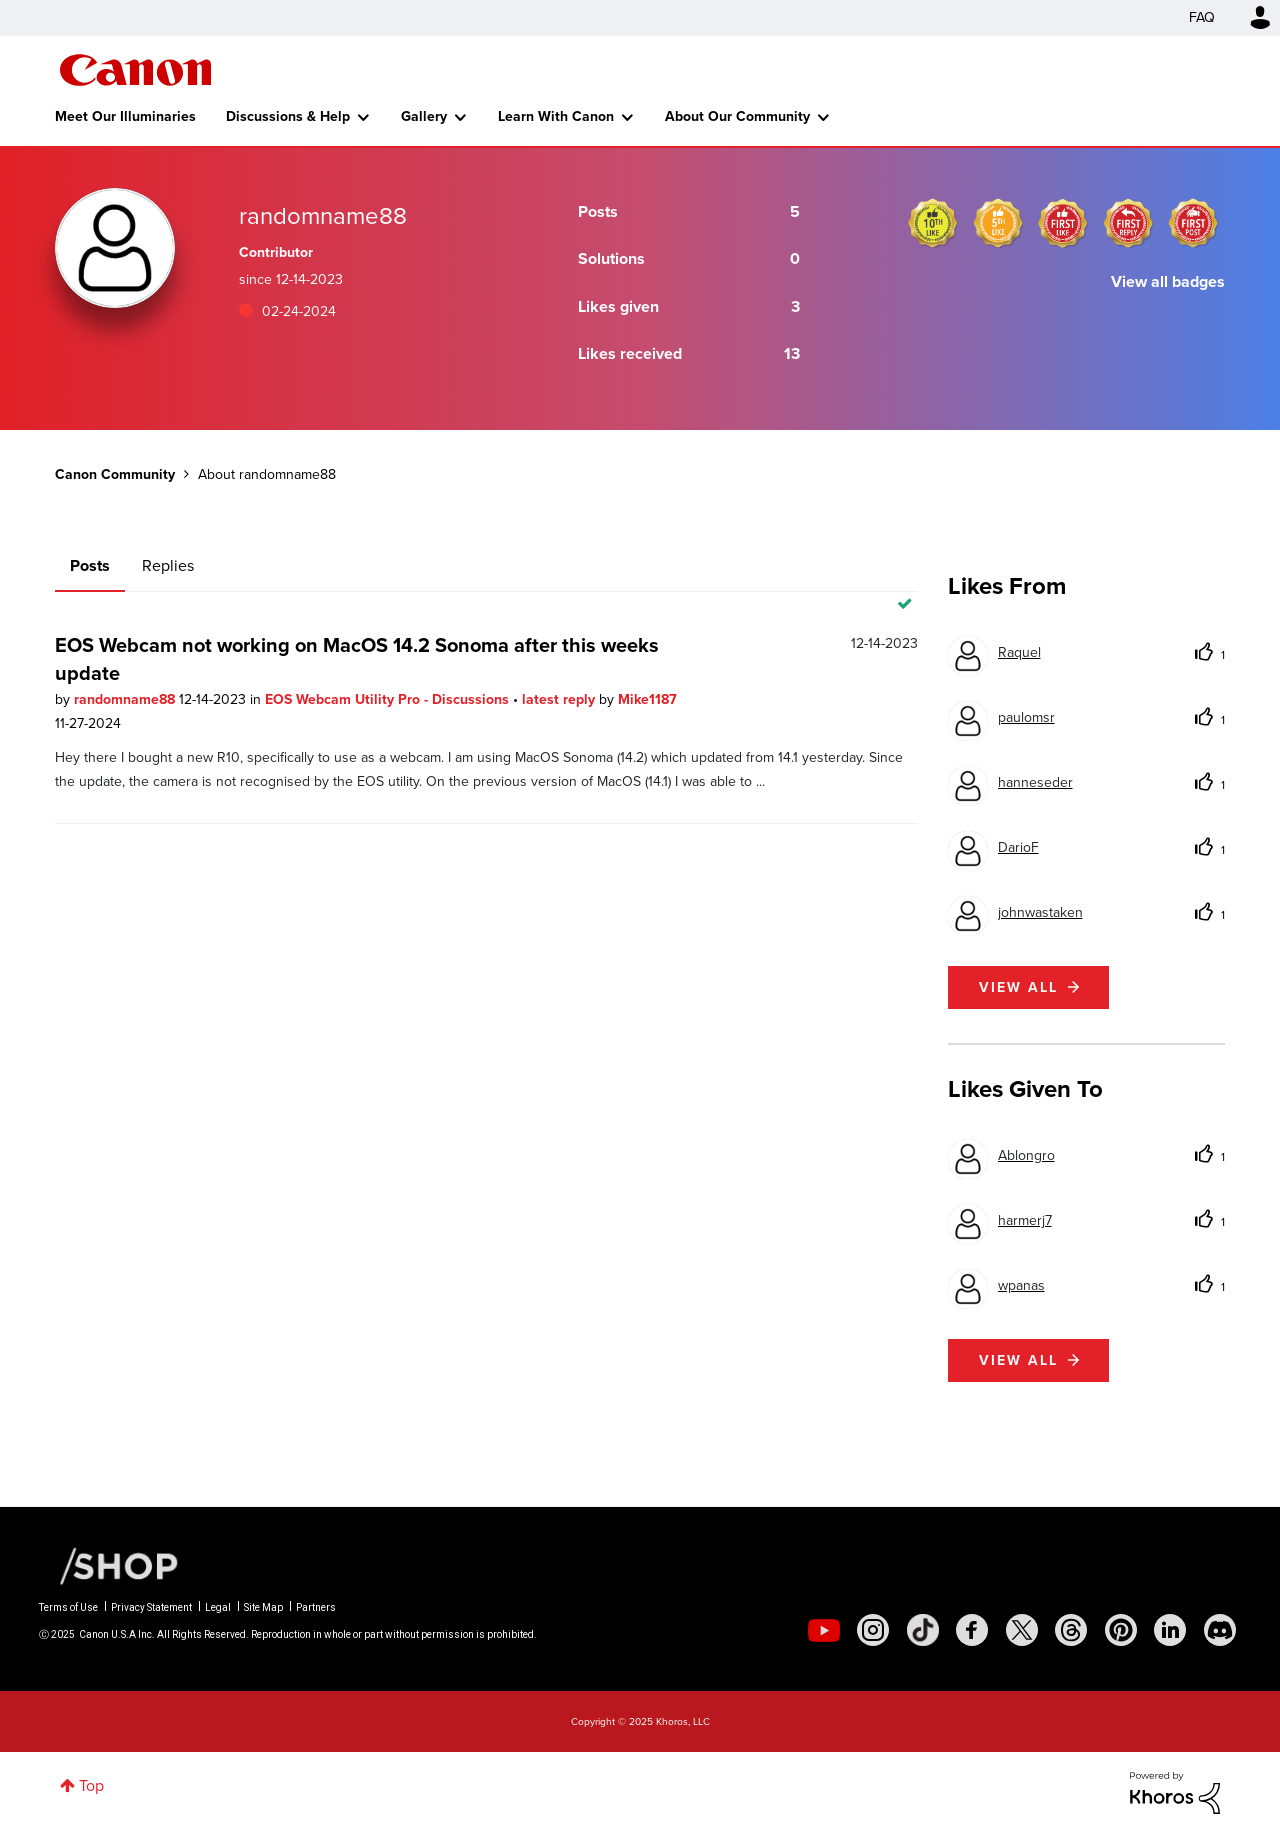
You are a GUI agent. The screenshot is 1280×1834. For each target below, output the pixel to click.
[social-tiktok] (923, 1630)
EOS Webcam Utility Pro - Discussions (389, 699)
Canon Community (135, 70)
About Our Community (737, 116)
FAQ (1202, 17)
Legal (218, 1607)
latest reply (560, 699)
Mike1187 (647, 699)
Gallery (424, 116)
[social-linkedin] (1170, 1630)
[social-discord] (1220, 1630)
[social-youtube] (824, 1630)
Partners (316, 1607)
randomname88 (126, 699)
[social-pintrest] (1121, 1630)
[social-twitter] (1022, 1630)
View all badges (1168, 281)
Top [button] (91, 1785)
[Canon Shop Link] (109, 1565)
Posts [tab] (90, 565)
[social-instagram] (873, 1630)
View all (1018, 987)
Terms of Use (68, 1607)
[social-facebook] (972, 1630)
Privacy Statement (151, 1607)
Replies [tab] (168, 565)
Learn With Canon (556, 116)
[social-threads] (1071, 1630)
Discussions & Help (288, 116)
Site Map (263, 1607)
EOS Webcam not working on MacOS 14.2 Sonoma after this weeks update (357, 659)
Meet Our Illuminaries (125, 116)
